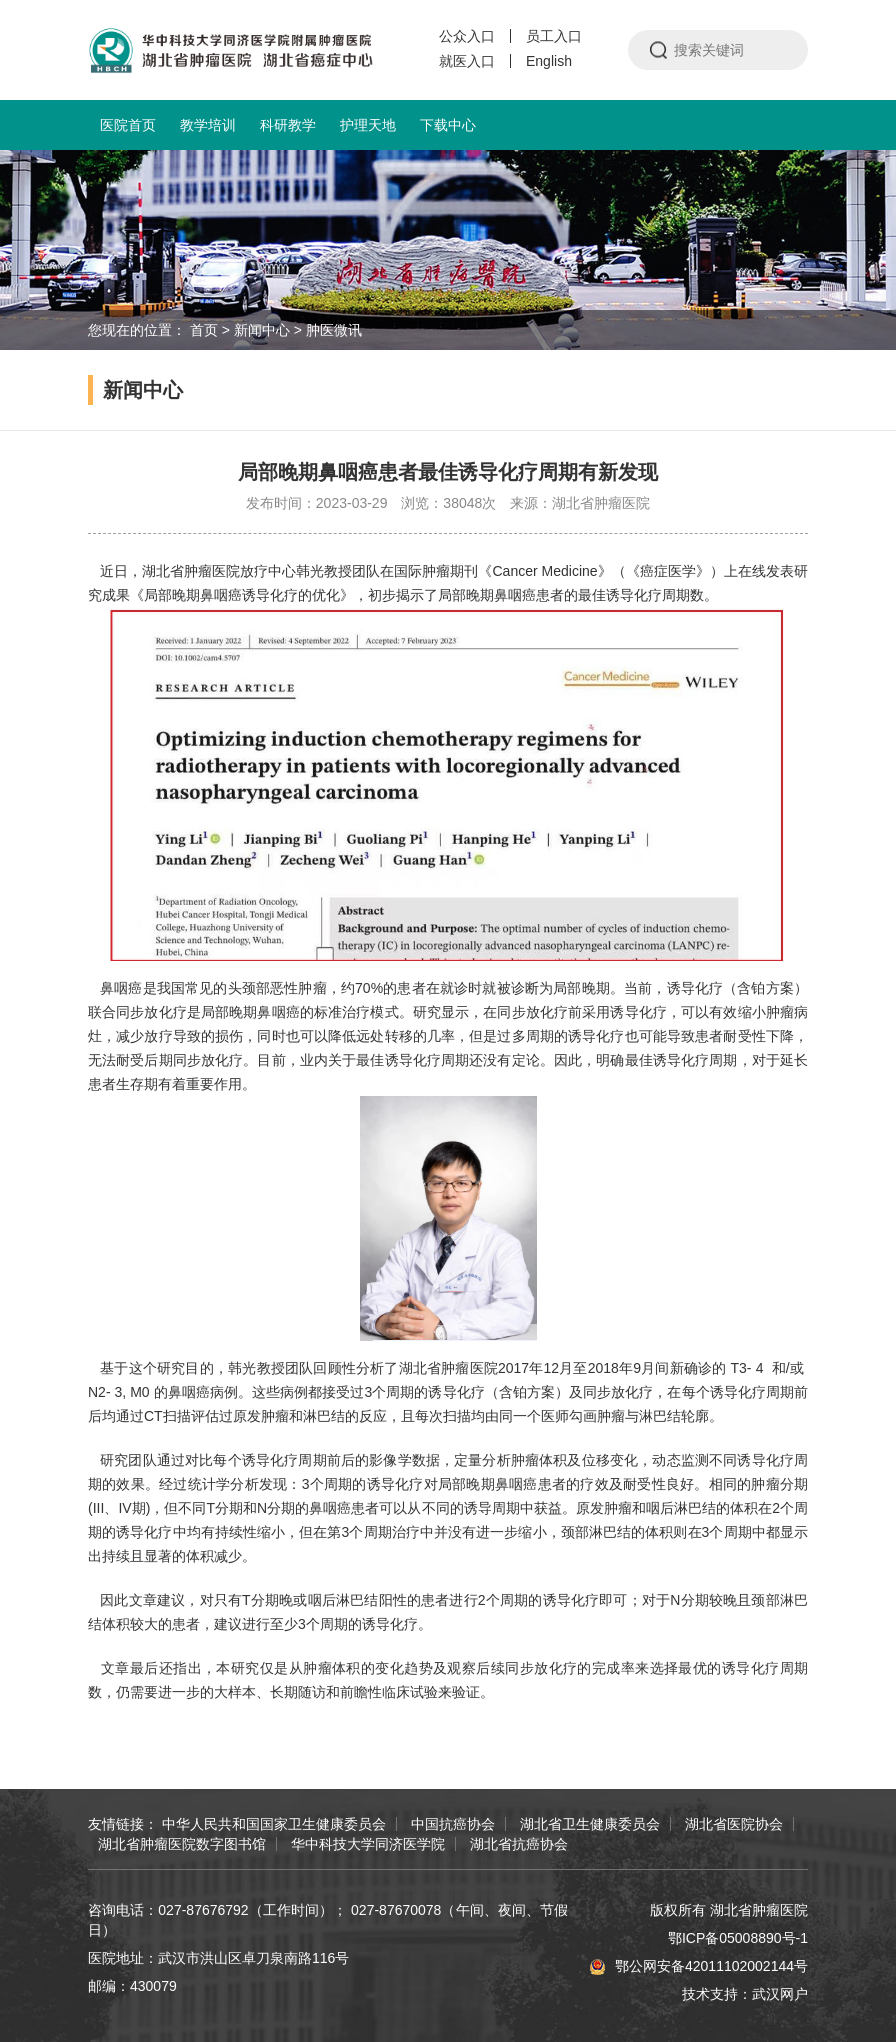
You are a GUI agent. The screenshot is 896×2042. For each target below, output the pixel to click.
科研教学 (288, 125)
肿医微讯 (334, 330)
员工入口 (554, 36)
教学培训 (208, 125)
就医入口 (467, 61)
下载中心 (448, 125)
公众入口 (467, 36)
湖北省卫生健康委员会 (590, 1824)
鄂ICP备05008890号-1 (738, 1938)
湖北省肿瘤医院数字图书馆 (182, 1844)
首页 (204, 330)
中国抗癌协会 (453, 1824)
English (549, 61)
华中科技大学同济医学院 (368, 1844)
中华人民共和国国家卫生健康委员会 (274, 1824)
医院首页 (128, 125)
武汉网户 (780, 1994)
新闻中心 (262, 330)
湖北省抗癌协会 (519, 1844)
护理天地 (368, 125)
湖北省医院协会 (734, 1824)
